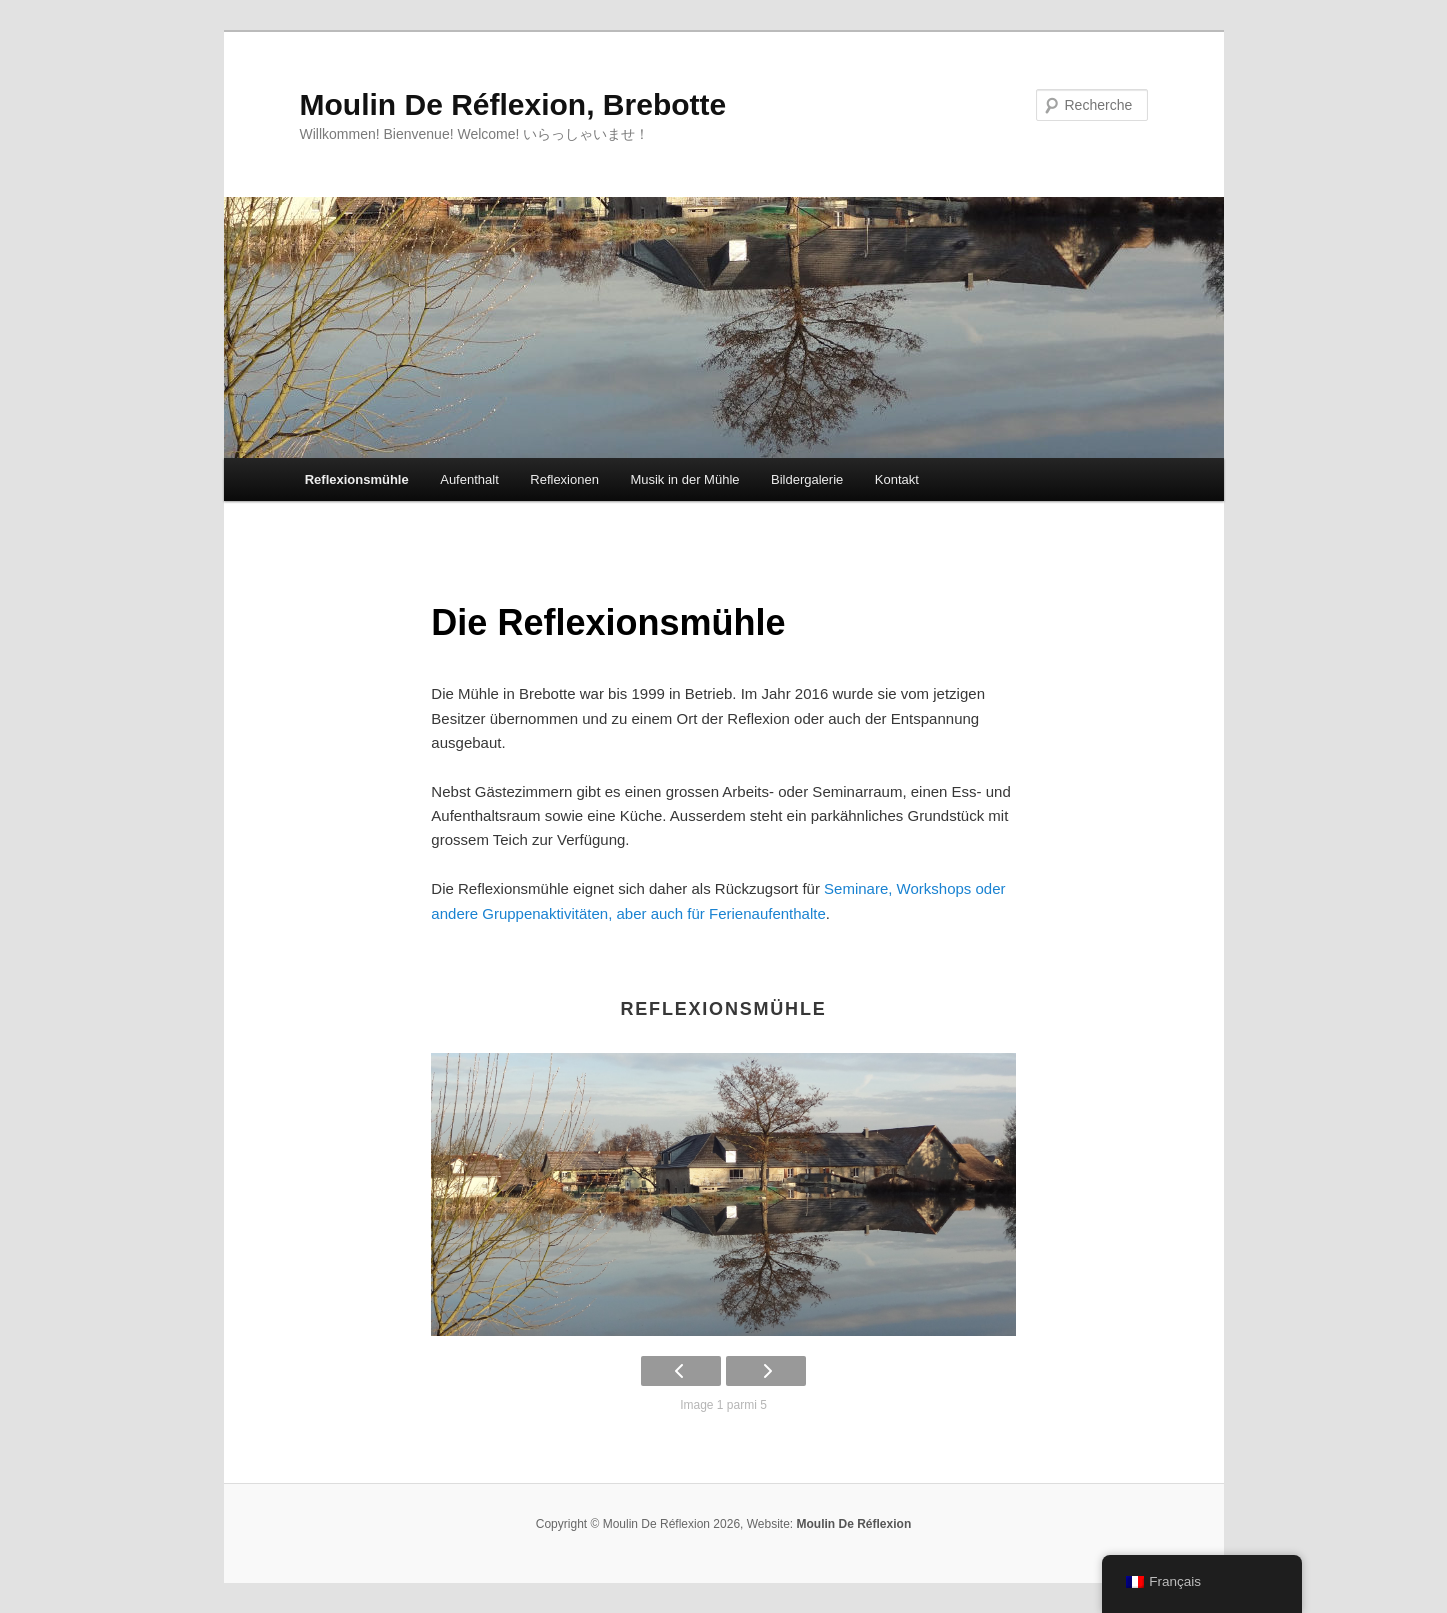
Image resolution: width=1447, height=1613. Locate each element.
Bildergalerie (807, 479)
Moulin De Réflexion (854, 1524)
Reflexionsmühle (357, 479)
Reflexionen (564, 479)
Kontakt (897, 479)
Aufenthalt (469, 479)
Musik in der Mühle (684, 479)
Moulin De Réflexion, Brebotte (513, 104)
